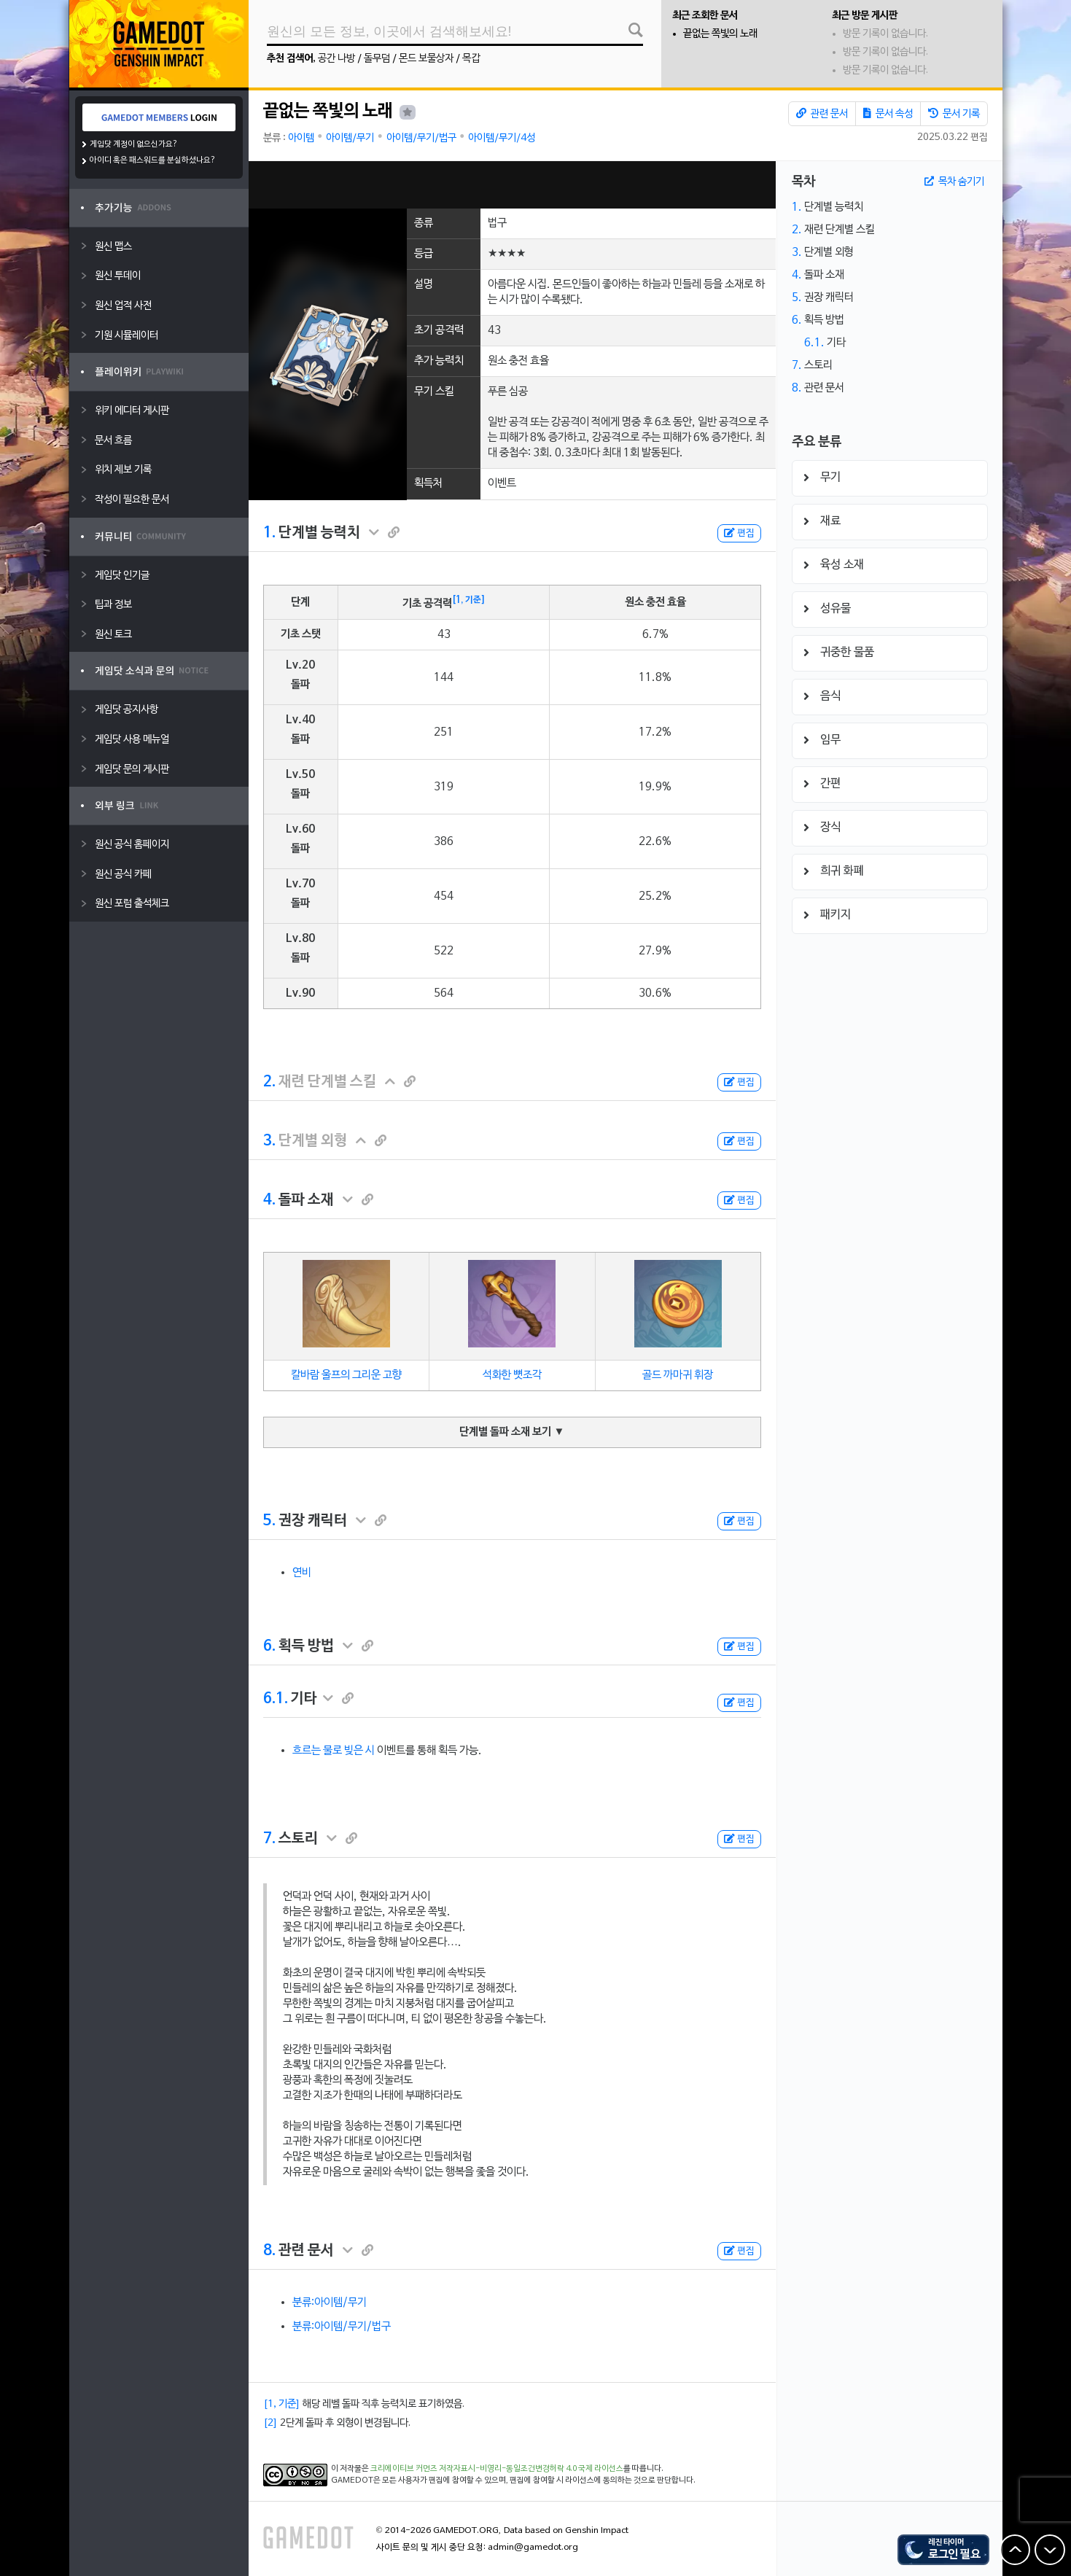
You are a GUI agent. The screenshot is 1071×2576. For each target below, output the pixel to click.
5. (269, 1521)
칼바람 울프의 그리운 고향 (346, 1375)
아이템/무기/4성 (501, 138)
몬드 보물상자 (426, 58)
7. (269, 1839)
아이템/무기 (350, 138)
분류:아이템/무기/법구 (341, 2326)
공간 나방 (336, 58)
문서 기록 (954, 114)
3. (269, 1141)
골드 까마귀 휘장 (677, 1375)
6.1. (275, 1699)
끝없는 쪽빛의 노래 (720, 33)
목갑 (471, 58)
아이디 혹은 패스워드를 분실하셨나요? (153, 160)
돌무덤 (377, 58)
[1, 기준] (469, 600)
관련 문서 (822, 114)
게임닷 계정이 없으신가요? (134, 144)
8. (269, 2251)
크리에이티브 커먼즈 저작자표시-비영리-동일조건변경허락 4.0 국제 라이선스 (496, 2468)
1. (269, 533)
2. (269, 1082)
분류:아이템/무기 (329, 2302)
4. (269, 1200)
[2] (270, 2423)
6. (269, 1646)
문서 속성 (888, 114)
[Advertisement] (511, 185)
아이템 (301, 138)
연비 (301, 1573)
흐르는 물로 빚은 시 (333, 1750)
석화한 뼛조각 (512, 1375)
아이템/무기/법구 (421, 138)
